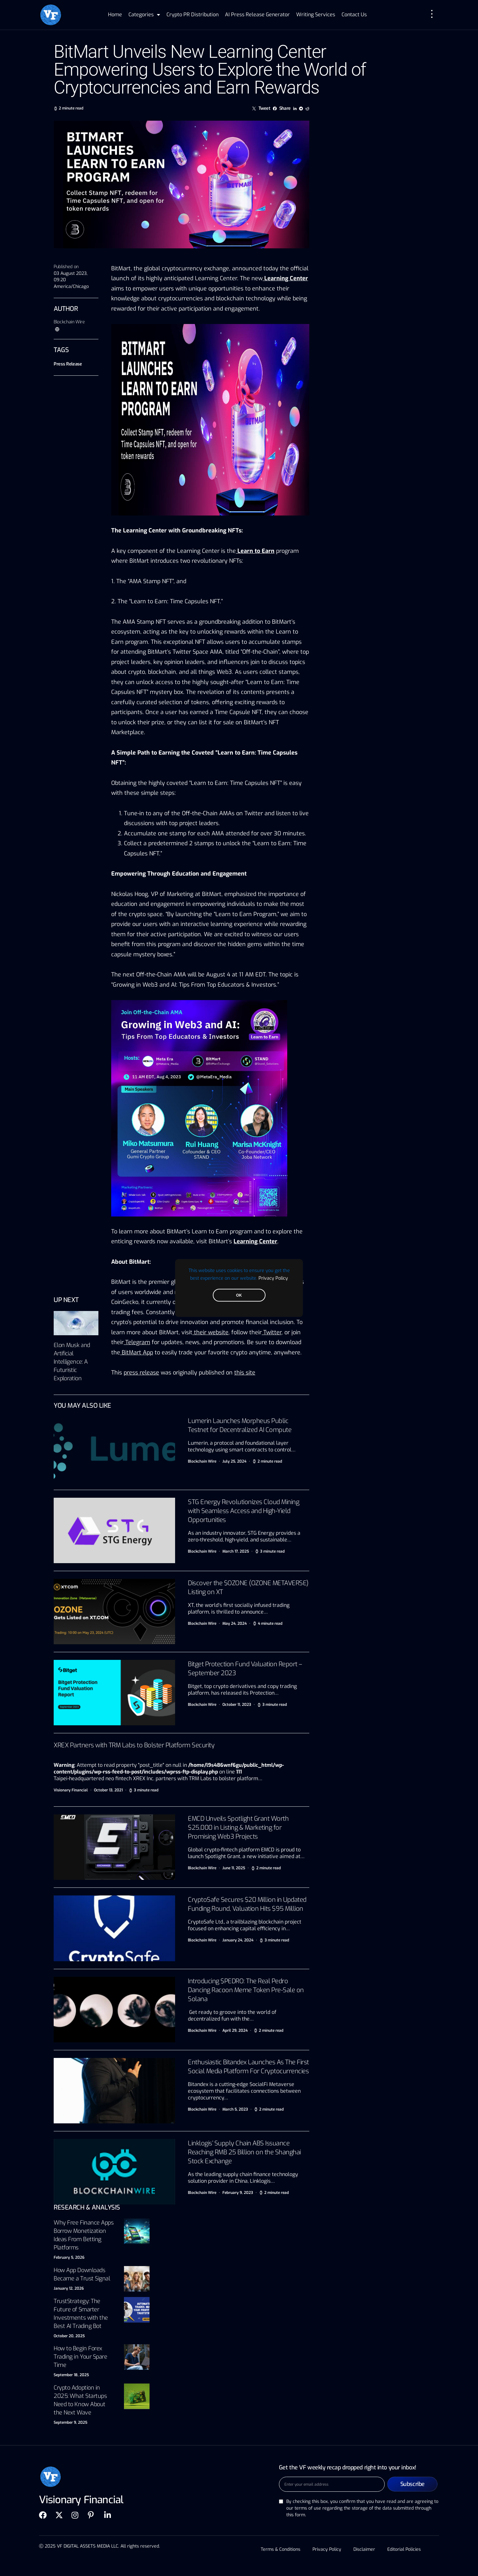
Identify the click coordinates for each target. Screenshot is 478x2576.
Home (115, 14)
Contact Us (354, 14)
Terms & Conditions (279, 2549)
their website (211, 1332)
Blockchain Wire (69, 322)
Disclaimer (364, 2549)
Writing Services (315, 14)
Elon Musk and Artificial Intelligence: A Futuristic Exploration (72, 1361)
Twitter (272, 1332)
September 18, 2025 (71, 2374)
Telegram (137, 1342)
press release (141, 1372)
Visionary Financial (71, 1790)
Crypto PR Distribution (192, 14)
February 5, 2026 (69, 2257)
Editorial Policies (405, 2549)
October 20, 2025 (69, 2336)
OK (239, 1295)
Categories (144, 14)
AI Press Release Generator (257, 14)
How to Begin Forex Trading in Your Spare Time (80, 2357)
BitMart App (137, 1352)
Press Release (68, 364)
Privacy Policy (273, 1278)
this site (244, 1372)
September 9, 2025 (70, 2422)
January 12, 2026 (69, 2288)
